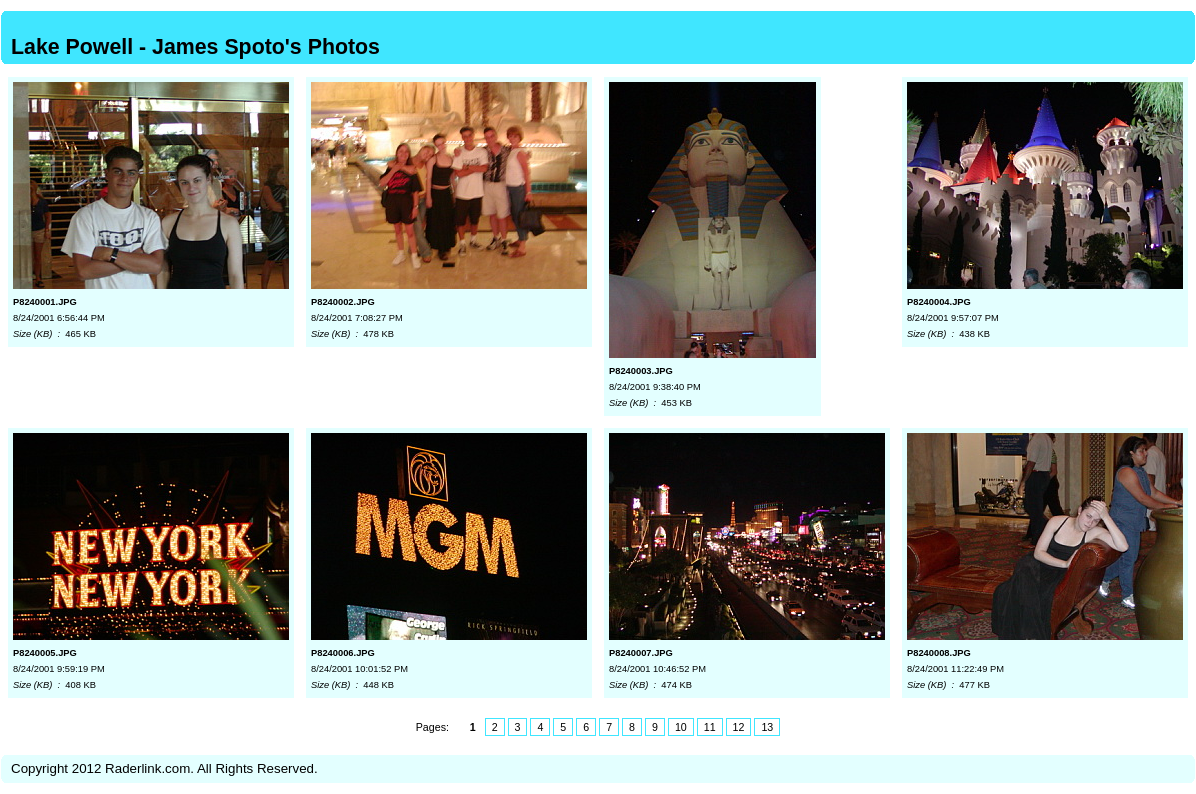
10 (681, 727)
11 (710, 727)
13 (767, 727)
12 (739, 727)
